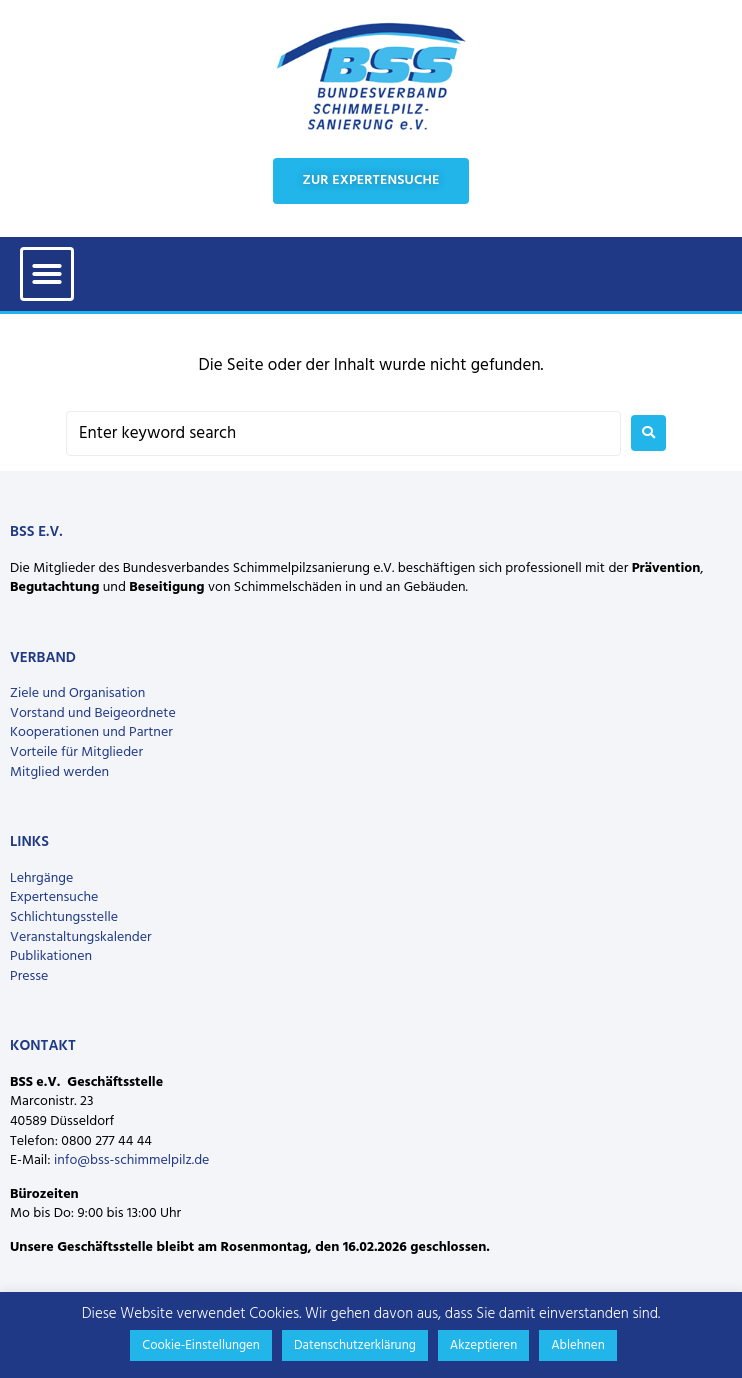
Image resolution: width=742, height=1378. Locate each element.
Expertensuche (54, 897)
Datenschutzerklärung (355, 1345)
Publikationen (51, 956)
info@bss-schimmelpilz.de (131, 1160)
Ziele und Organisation (77, 693)
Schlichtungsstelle (64, 917)
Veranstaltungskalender (81, 937)
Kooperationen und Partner (91, 732)
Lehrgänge (41, 878)
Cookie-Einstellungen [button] (201, 1345)
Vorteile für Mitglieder (76, 752)
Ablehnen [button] (578, 1345)
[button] (47, 274)
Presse (29, 976)
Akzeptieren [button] (483, 1345)
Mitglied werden (59, 772)
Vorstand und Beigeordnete (93, 713)
